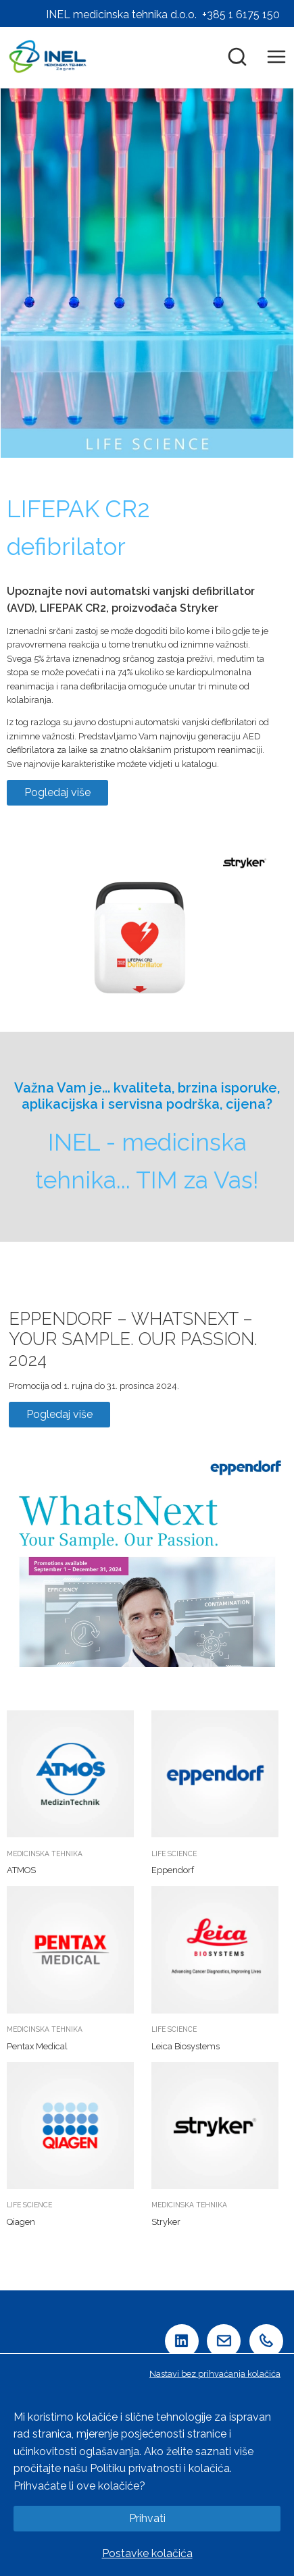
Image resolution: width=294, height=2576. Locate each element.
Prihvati (147, 2518)
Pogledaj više (57, 792)
